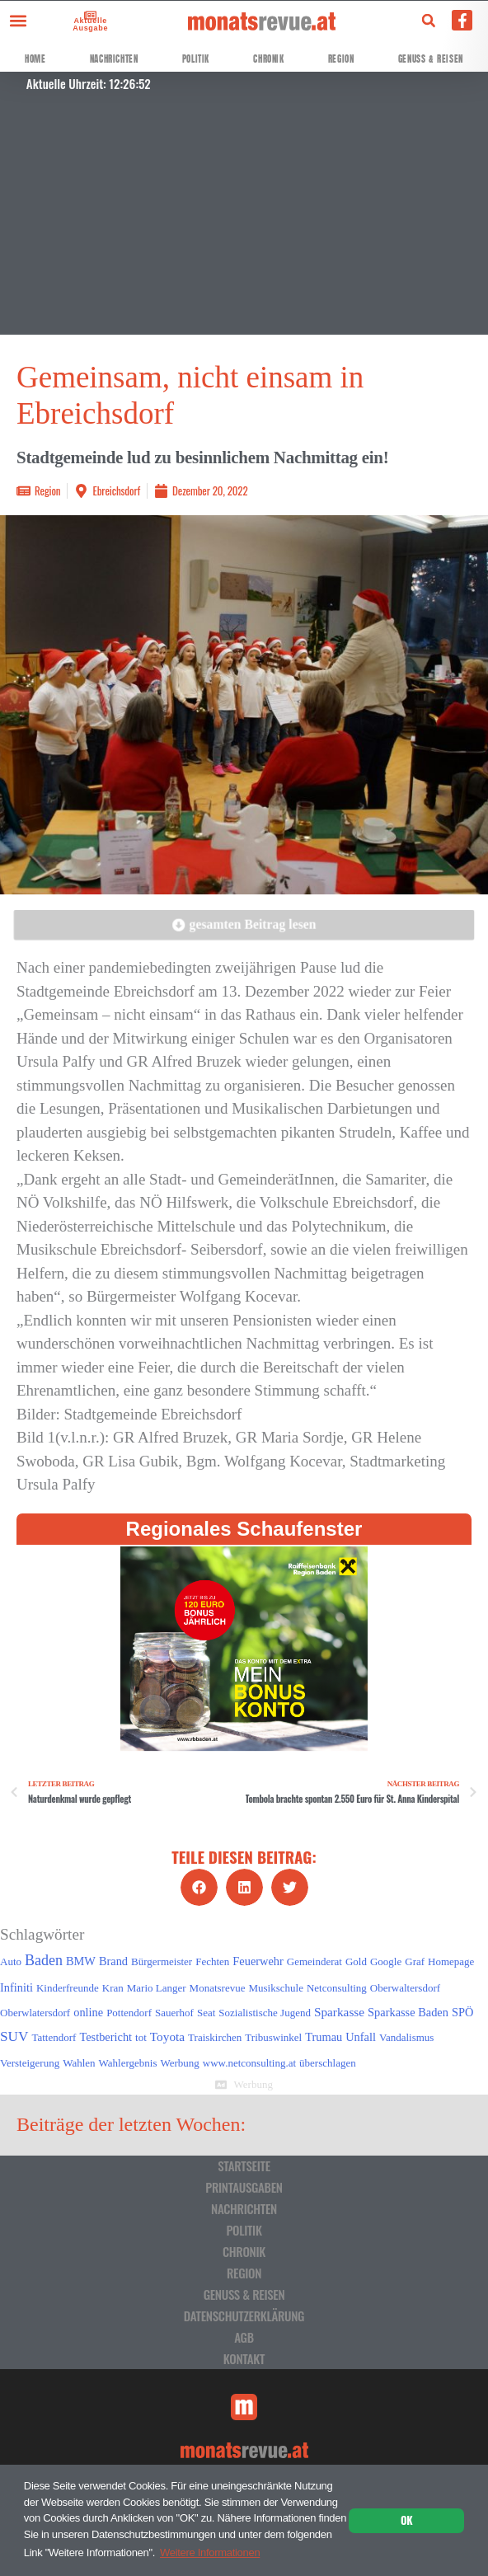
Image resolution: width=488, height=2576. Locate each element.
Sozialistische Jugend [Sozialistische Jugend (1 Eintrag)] (264, 2012)
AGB (244, 2337)
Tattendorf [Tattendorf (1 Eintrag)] (53, 2037)
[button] (17, 20)
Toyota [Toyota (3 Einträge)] (167, 2036)
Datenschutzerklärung (244, 2315)
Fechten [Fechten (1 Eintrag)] (212, 1961)
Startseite (244, 2165)
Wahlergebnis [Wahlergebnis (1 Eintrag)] (128, 2063)
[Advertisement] (244, 219)
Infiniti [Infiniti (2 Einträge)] (16, 1987)
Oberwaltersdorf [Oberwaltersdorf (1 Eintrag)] (405, 1988)
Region (341, 59)
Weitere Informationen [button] (210, 2552)
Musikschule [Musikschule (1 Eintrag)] (275, 1988)
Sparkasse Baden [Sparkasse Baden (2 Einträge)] (408, 2012)
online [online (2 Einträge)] (88, 2012)
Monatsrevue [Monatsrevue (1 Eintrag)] (218, 1988)
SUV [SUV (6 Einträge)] (14, 2036)
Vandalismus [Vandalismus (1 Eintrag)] (406, 2037)
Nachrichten (114, 59)
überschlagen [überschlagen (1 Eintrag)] (327, 2063)
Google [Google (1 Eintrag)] (385, 1961)
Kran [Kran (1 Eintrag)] (113, 1988)
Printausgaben (243, 2187)
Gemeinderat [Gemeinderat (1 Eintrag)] (314, 1961)
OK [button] (406, 2520)
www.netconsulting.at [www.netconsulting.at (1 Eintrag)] (249, 2063)
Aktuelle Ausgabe (88, 24)
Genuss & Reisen (430, 59)
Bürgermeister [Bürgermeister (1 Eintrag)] (161, 1961)
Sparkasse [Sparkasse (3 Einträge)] (339, 2012)
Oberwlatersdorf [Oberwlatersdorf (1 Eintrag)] (35, 2012)
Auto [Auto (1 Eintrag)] (10, 1961)
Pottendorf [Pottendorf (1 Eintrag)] (129, 2012)
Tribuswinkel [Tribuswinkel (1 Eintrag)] (273, 2037)
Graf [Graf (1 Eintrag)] (415, 1961)
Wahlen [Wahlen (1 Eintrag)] (79, 2063)
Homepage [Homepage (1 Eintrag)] (451, 1961)
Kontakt (244, 2358)
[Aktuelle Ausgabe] (88, 14)
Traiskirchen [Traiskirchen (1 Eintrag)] (215, 2037)
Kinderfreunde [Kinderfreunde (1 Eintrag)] (67, 1988)
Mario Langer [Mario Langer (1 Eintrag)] (156, 1988)
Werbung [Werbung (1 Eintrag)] (180, 2063)
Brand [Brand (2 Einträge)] (113, 1961)
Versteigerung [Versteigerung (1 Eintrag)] (29, 2063)
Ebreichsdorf (116, 490)
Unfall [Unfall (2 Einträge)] (360, 2036)
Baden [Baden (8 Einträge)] (44, 1960)
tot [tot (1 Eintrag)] (141, 2037)
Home (35, 59)
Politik (195, 59)
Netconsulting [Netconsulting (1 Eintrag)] (337, 1988)
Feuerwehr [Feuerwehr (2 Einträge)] (257, 1961)
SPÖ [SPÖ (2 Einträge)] (462, 2012)
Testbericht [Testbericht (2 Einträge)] (105, 2036)
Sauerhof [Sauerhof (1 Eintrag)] (174, 2012)
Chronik (268, 59)
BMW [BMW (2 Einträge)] (81, 1961)
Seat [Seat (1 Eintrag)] (206, 2012)
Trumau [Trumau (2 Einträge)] (323, 2036)
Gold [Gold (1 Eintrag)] (356, 1961)
